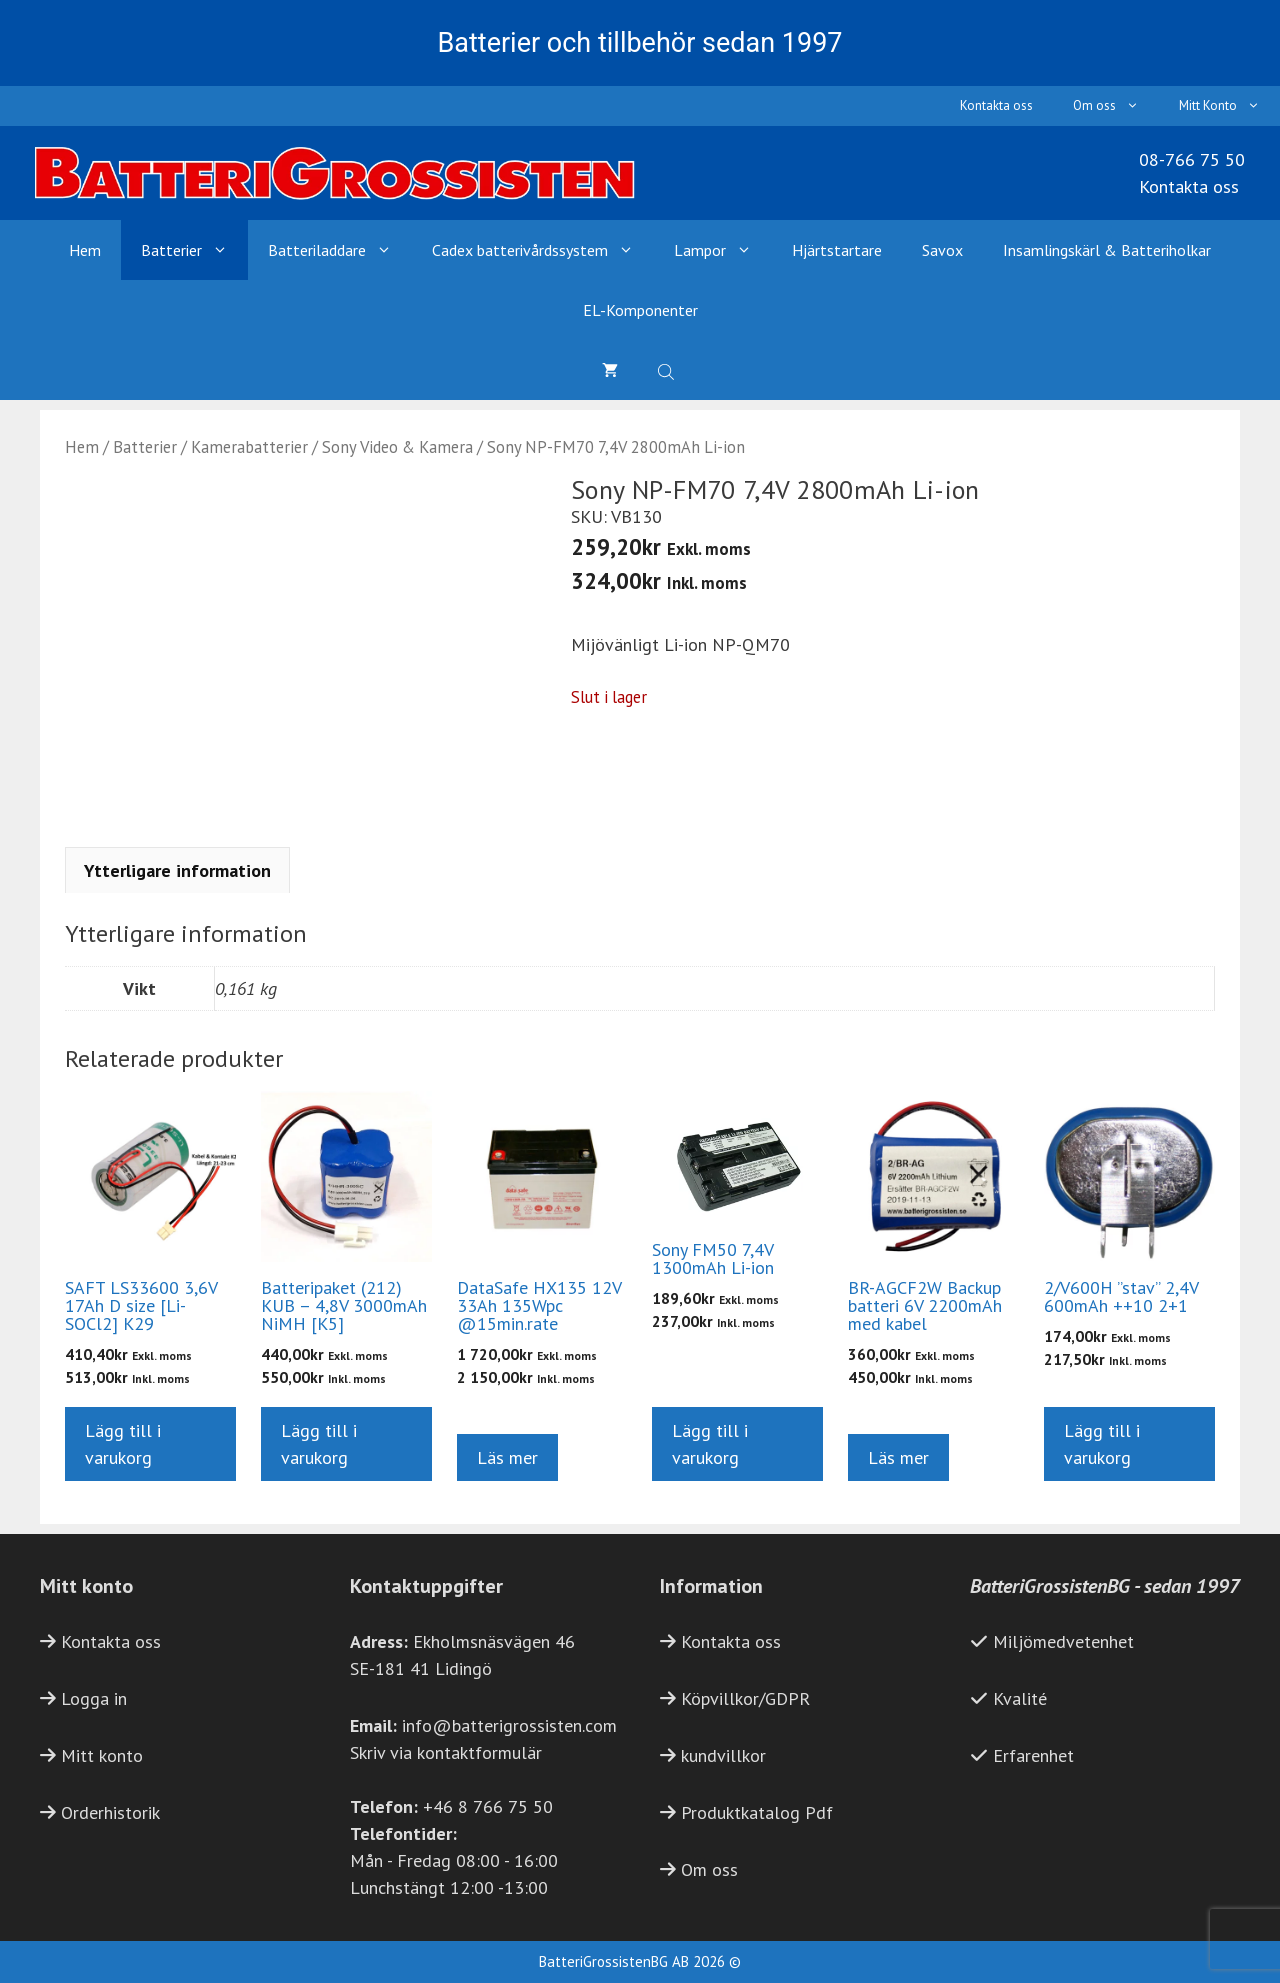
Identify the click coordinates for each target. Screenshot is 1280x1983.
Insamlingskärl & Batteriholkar (1107, 250)
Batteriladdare (340, 250)
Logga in (94, 1698)
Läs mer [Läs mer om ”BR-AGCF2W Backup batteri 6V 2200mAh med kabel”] (898, 1457)
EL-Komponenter (640, 310)
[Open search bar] (668, 370)
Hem (85, 250)
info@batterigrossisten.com (509, 1725)
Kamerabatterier (249, 447)
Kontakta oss (996, 105)
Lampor (723, 250)
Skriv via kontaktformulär (446, 1752)
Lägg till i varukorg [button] (123, 1444)
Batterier (194, 250)
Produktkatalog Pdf (757, 1812)
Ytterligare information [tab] (177, 870)
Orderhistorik (110, 1812)
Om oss (1116, 106)
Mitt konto (102, 1755)
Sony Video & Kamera (397, 447)
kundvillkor (723, 1755)
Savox (942, 250)
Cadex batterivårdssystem (543, 250)
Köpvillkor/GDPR (745, 1698)
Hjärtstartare (837, 250)
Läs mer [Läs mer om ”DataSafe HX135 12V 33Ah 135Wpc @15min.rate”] (507, 1457)
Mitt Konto (1229, 106)
